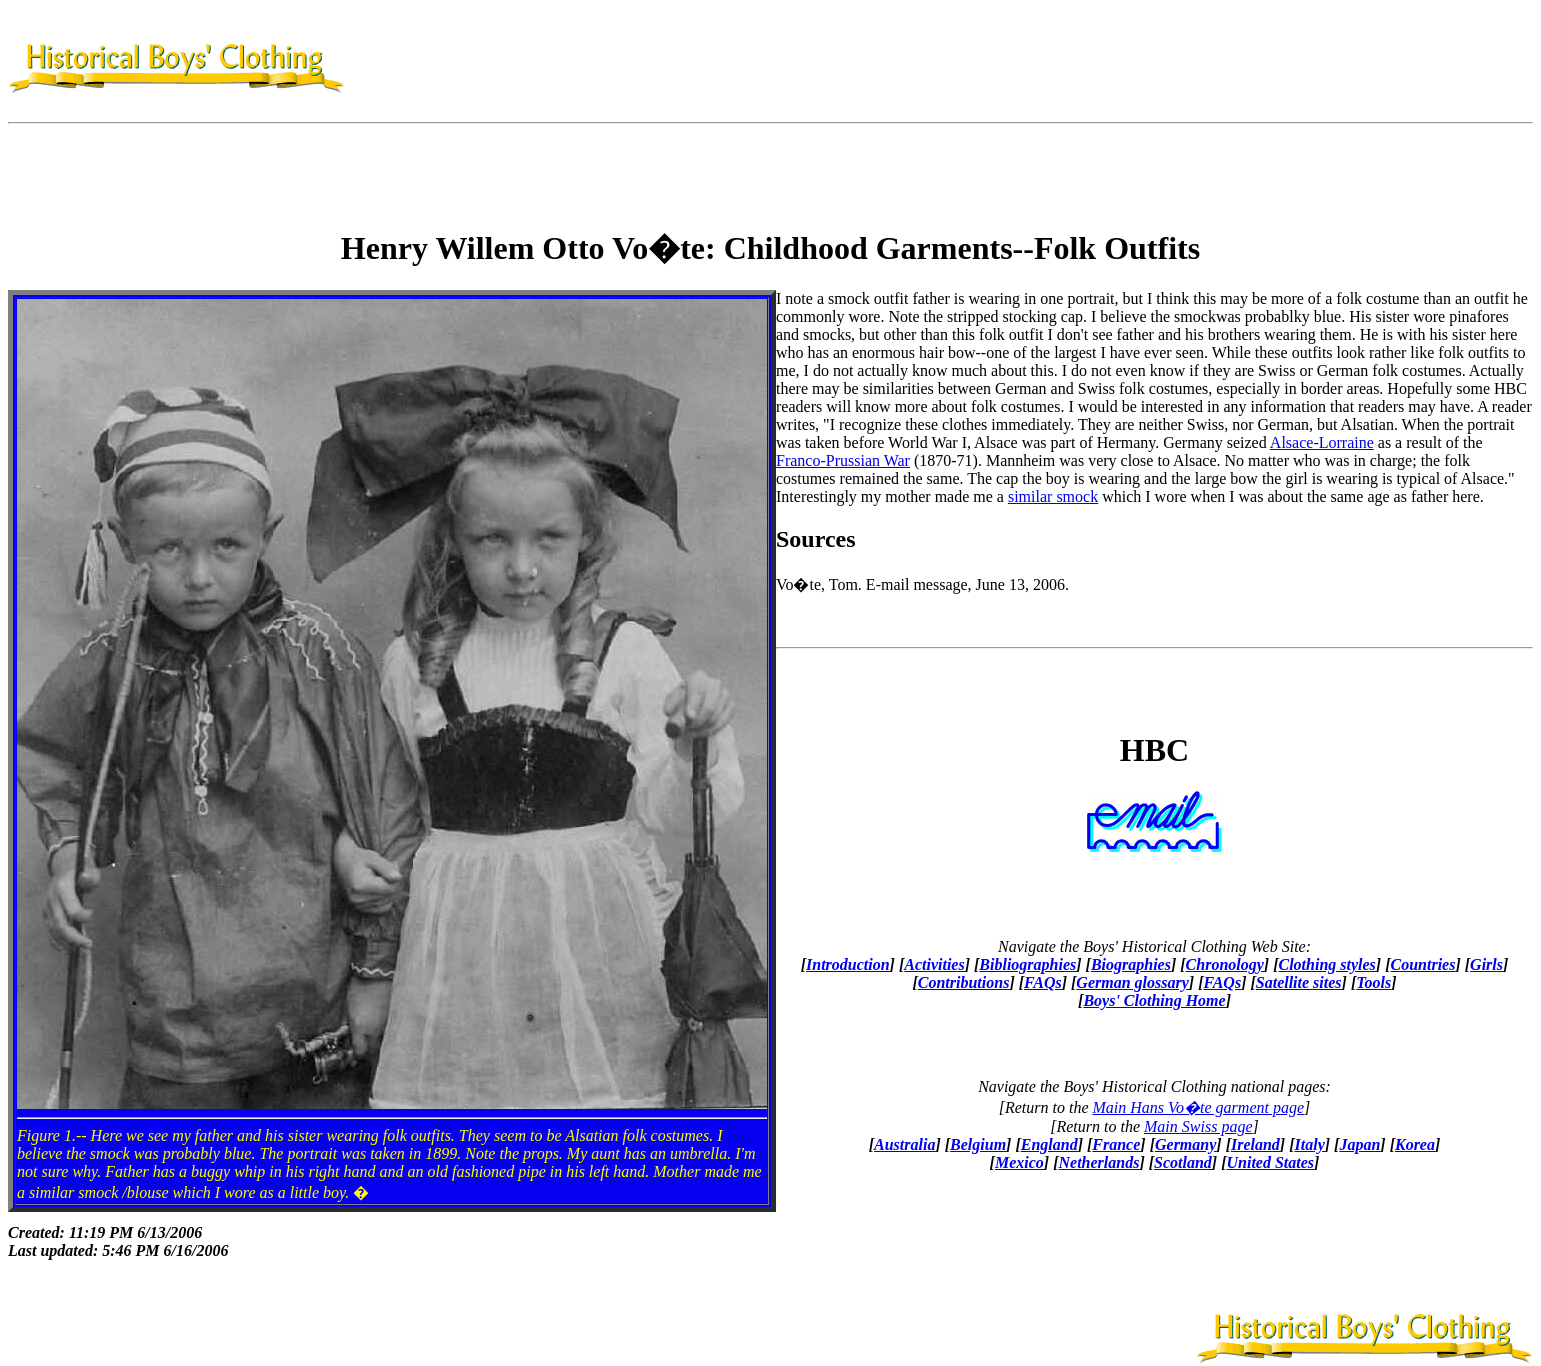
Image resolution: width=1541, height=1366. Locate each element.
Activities (934, 964)
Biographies (1131, 964)
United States (1270, 1162)
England (1049, 1144)
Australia (904, 1144)
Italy (1310, 1144)
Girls (1486, 964)
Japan (1359, 1144)
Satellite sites (1299, 982)
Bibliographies (1027, 964)
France (1116, 1144)
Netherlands (1098, 1162)
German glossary (1132, 982)
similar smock (1053, 496)
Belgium (978, 1144)
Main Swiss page (1198, 1126)
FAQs (1043, 982)
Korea (1415, 1144)
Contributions (964, 982)
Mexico (1019, 1162)
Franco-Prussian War (843, 460)
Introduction (848, 964)
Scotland (1183, 1162)
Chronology (1225, 964)
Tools (1373, 982)
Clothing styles (1326, 964)
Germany (1185, 1144)
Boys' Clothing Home (1154, 1000)
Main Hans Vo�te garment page (1199, 1107)
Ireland (1255, 1144)
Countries (1423, 964)
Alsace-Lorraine (1322, 442)
